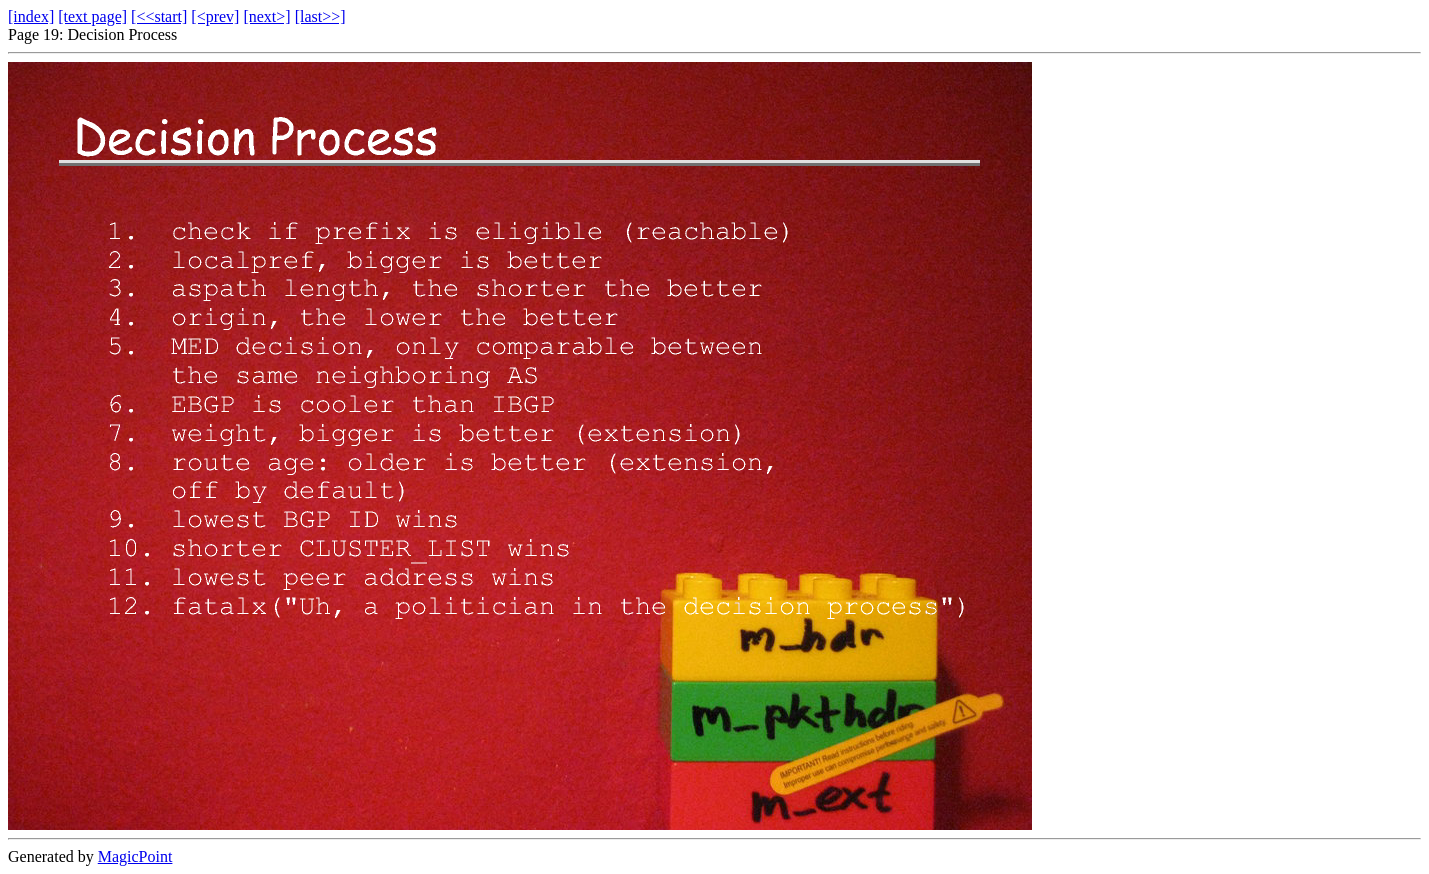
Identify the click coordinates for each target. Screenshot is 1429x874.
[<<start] (159, 16)
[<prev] (215, 16)
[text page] (92, 16)
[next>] (266, 16)
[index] (31, 16)
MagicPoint (135, 856)
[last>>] (320, 16)
